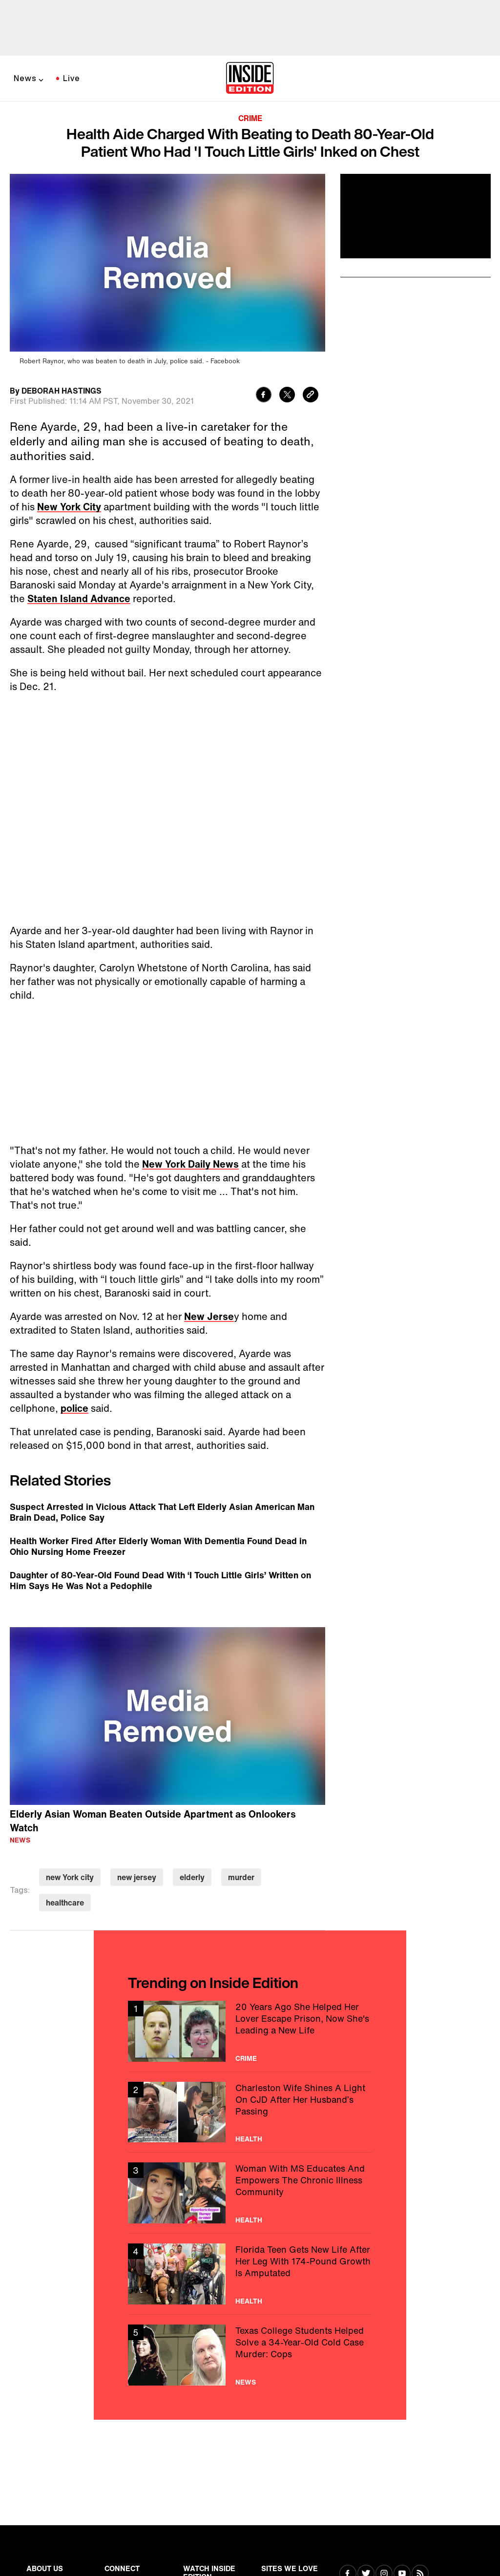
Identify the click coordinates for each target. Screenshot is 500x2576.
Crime (250, 118)
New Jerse (209, 1316)
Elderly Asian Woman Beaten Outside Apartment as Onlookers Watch (153, 1821)
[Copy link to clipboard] (310, 396)
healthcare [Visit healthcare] (65, 1902)
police (74, 1408)
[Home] (249, 78)
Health (248, 2139)
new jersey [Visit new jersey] (136, 1877)
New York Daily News (190, 1164)
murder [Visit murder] (241, 1877)
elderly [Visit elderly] (192, 1877)
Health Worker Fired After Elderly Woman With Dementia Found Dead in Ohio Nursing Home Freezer (158, 1546)
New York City (69, 507)
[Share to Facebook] (263, 396)
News (25, 78)
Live (71, 78)
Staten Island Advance (78, 598)
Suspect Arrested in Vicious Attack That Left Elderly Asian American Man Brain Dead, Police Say (162, 1512)
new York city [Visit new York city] (70, 1877)
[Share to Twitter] (287, 396)
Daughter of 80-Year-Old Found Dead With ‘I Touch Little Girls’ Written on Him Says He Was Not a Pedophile (160, 1580)
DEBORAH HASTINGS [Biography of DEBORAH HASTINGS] (61, 391)
